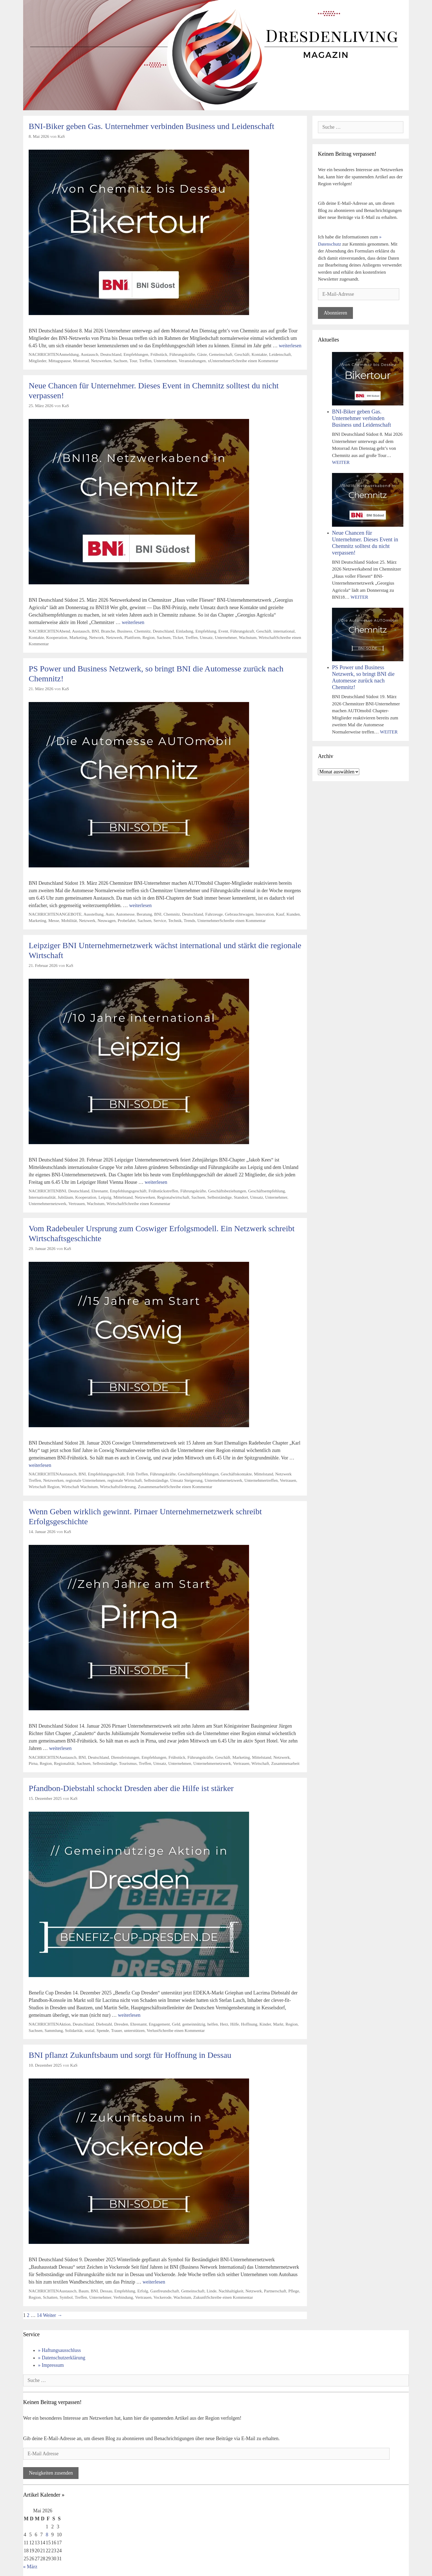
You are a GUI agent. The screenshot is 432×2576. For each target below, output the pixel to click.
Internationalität (42, 1197)
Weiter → (52, 2315)
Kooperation (56, 637)
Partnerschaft (275, 2291)
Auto (110, 914)
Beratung (144, 914)
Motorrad (81, 360)
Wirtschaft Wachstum (79, 1486)
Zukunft (200, 2297)
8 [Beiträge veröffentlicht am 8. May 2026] (47, 2534)
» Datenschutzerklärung (61, 2357)
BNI (95, 631)
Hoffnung (249, 2024)
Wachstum (247, 637)
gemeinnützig (193, 2024)
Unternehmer (226, 637)
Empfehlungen (135, 354)
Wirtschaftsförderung (118, 1486)
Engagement (159, 2024)
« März (30, 2566)
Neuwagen (106, 920)
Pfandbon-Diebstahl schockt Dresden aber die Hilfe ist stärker (131, 1788)
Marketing (78, 637)
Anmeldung (69, 354)
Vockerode (162, 2297)
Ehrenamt (99, 1190)
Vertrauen (76, 1203)
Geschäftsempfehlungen (198, 1474)
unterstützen (134, 2030)
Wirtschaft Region (44, 1486)
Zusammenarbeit (152, 1486)
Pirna (33, 1763)
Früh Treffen (137, 1474)
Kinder (265, 2024)
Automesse (125, 914)
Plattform (133, 637)
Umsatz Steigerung (186, 1480)
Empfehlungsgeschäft (128, 1190)
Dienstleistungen (125, 1757)
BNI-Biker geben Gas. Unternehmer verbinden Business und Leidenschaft (151, 126)
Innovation (265, 914)
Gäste (202, 354)
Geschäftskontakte (236, 1474)
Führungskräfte (182, 354)
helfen (212, 2024)
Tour (133, 360)
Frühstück (158, 354)
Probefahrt (127, 920)
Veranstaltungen (192, 360)
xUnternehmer (220, 360)
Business (124, 631)
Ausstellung (93, 914)
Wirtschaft (267, 637)
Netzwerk (114, 637)
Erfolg (142, 2291)
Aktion (65, 2024)
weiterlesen (290, 345)
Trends (189, 920)
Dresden (121, 2024)
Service (159, 920)
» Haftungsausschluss (59, 2350)
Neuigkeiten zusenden (51, 2473)
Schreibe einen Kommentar (255, 360)
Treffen (145, 360)
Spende (102, 2030)
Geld (176, 2024)
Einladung (184, 631)
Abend (64, 631)
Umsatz (206, 637)
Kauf (280, 914)
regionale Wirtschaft (124, 1480)
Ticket (177, 637)
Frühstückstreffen (163, 1190)
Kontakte (259, 354)
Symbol (66, 2297)
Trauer (116, 2030)
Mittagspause (59, 360)
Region (148, 637)
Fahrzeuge (214, 914)
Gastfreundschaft (164, 2291)
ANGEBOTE (70, 914)
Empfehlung (205, 631)
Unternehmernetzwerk (47, 1203)
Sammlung (54, 2030)
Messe (53, 920)
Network (96, 637)
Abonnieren (335, 313)
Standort (241, 1197)
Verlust (152, 2030)
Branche (108, 631)
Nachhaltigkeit (230, 2291)
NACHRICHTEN (44, 354)
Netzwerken (101, 360)
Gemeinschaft (220, 354)
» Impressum (51, 2365)
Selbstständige (219, 1197)
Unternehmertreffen (261, 1480)
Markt (278, 2024)
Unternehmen (165, 360)
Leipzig (104, 1197)
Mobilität (69, 920)
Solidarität (74, 2030)
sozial (89, 2030)
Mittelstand (123, 1197)
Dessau (106, 2291)
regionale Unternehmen (85, 1480)
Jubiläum (65, 1197)
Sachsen (120, 360)
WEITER (341, 462)
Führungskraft (242, 631)
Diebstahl (104, 2024)
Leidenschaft (280, 354)
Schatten (50, 2297)
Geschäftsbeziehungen (227, 1190)
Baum (84, 2291)
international (284, 631)
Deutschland (110, 354)
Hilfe (234, 2024)
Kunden (293, 914)
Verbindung (123, 2297)
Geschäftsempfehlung (266, 1190)
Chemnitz (142, 631)
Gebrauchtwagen (239, 914)
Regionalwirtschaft (173, 1197)
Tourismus (128, 1763)
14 (39, 2315)
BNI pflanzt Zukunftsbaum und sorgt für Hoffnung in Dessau (130, 2054)
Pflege (293, 2291)
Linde (212, 2291)
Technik (175, 920)
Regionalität (64, 1763)
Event (223, 631)
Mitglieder (37, 360)
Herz (224, 2024)
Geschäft (241, 354)
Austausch (89, 354)
